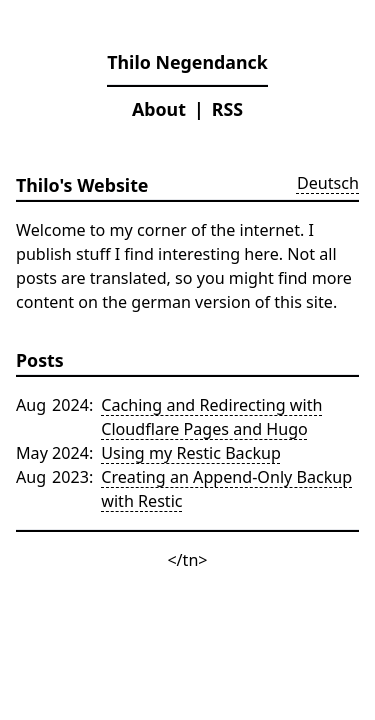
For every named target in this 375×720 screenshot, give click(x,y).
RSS (227, 109)
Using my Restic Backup (191, 453)
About (159, 109)
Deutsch (328, 183)
